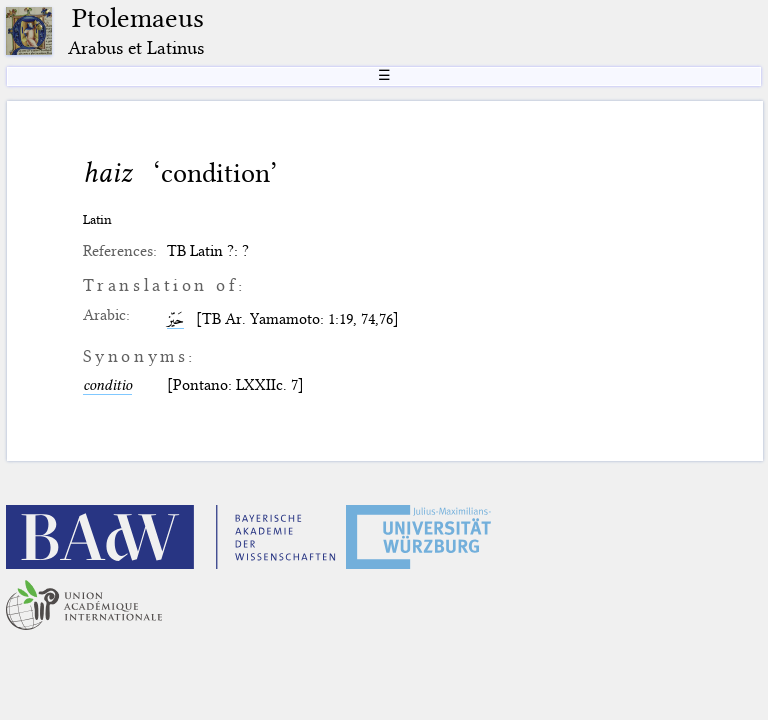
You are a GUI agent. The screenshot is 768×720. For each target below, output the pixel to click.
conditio (107, 385)
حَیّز (175, 319)
